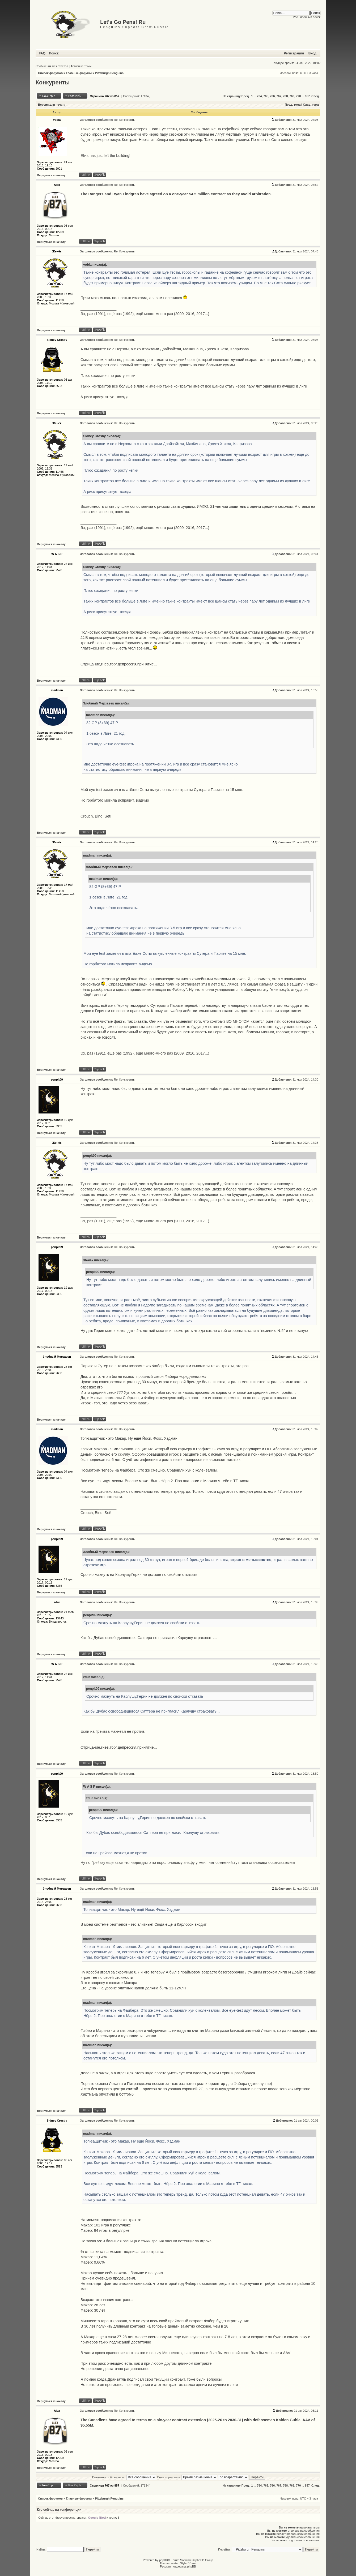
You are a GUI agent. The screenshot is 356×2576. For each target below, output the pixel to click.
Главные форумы (79, 73)
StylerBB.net (188, 2563)
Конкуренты (53, 82)
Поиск (53, 53)
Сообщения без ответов (52, 66)
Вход (312, 53)
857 (307, 96)
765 (266, 96)
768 (285, 96)
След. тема (311, 104)
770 (298, 96)
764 (259, 96)
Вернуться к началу (51, 175)
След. (315, 96)
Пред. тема (292, 104)
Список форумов (50, 73)
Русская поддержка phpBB (178, 2566)
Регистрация (294, 53)
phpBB (163, 2560)
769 (291, 96)
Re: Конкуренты (124, 119)
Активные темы (80, 66)
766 (272, 96)
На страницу (232, 96)
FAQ (42, 53)
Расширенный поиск (306, 17)
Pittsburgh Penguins (109, 73)
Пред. (245, 96)
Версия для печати (52, 104)
